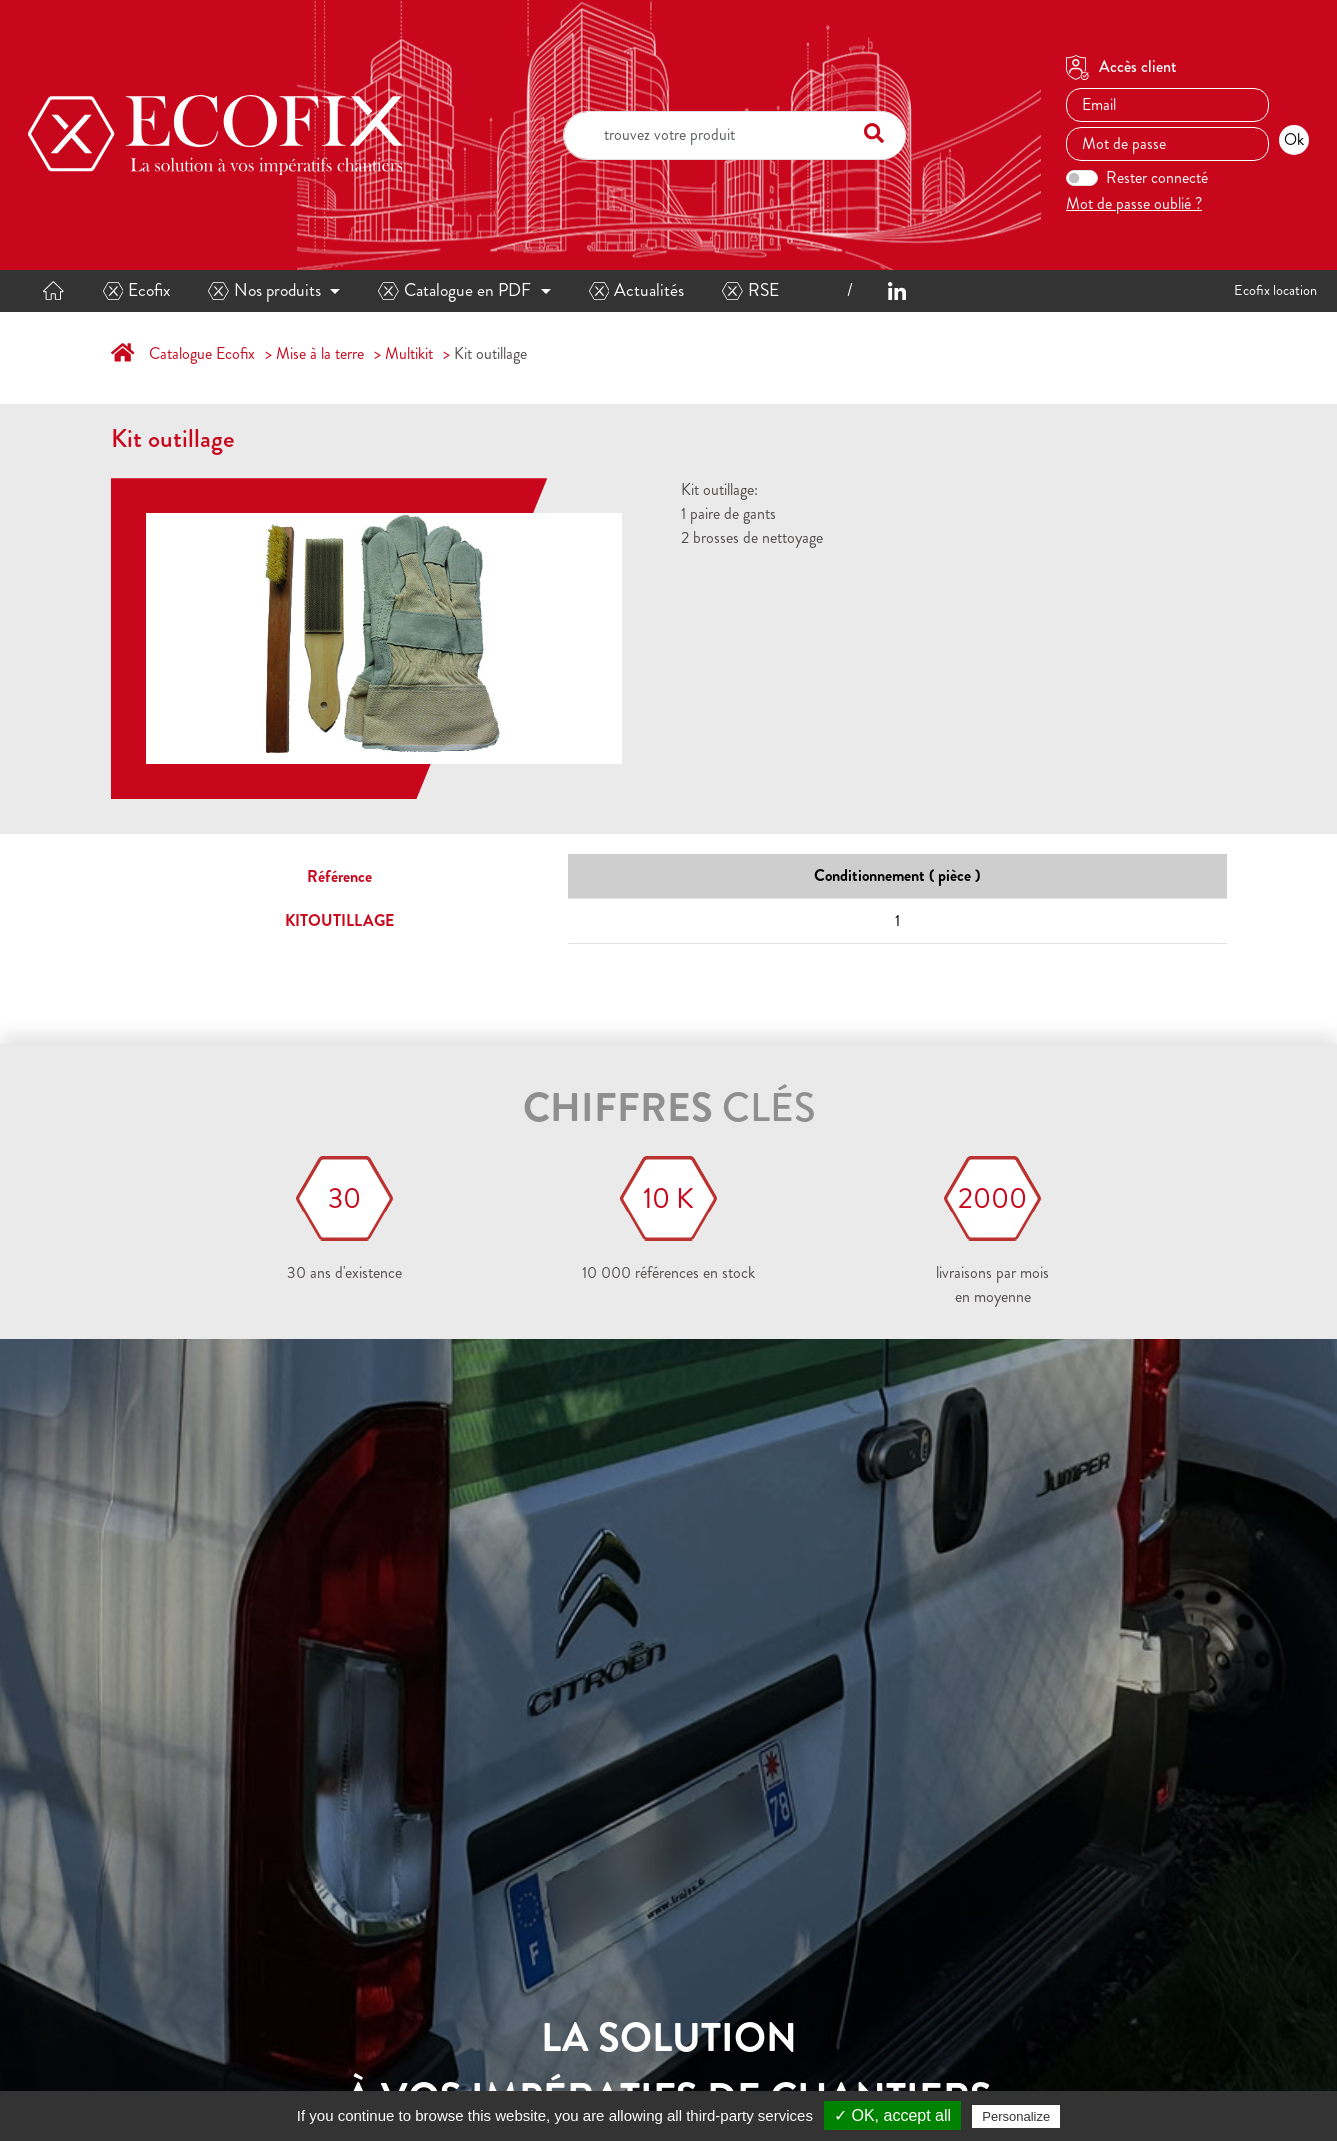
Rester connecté (1157, 177)
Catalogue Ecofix (202, 353)
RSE (750, 290)
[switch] (1082, 178)
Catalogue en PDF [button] (454, 290)
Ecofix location (1275, 290)
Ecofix (137, 290)
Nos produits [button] (264, 290)
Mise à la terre (320, 353)
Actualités (637, 290)
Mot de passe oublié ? (1134, 203)
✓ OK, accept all (892, 2115)
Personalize (1016, 2116)
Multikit (409, 353)
